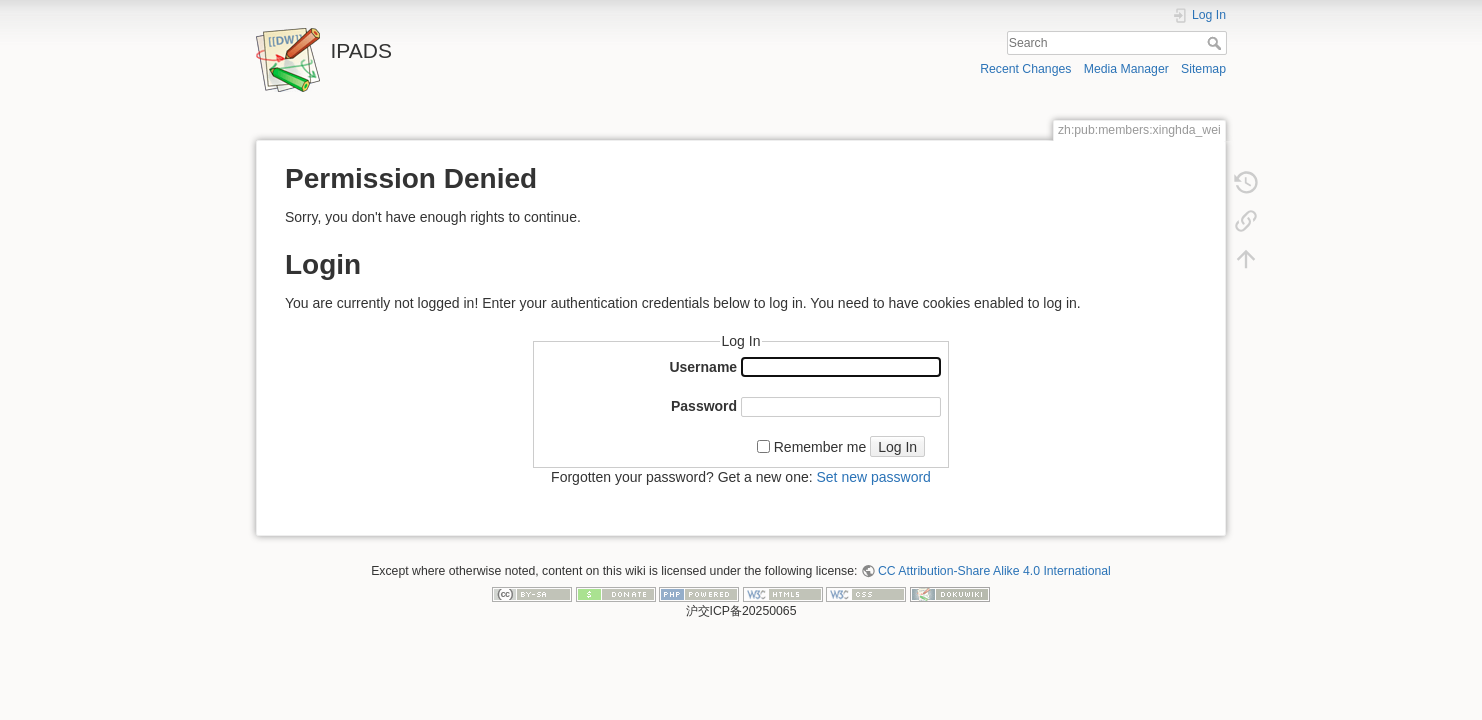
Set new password (873, 477)
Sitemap (1203, 69)
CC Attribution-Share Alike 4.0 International (994, 571)
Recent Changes (1025, 69)
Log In (897, 447)
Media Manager (1126, 69)
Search (1216, 43)
